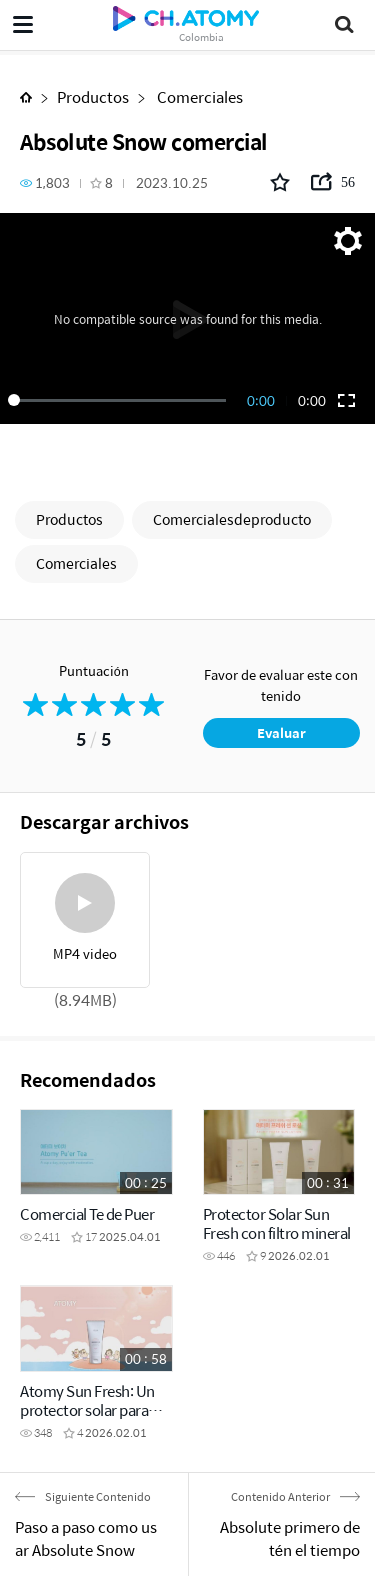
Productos (93, 96)
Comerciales (198, 96)
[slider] (120, 400)
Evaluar (281, 732)
